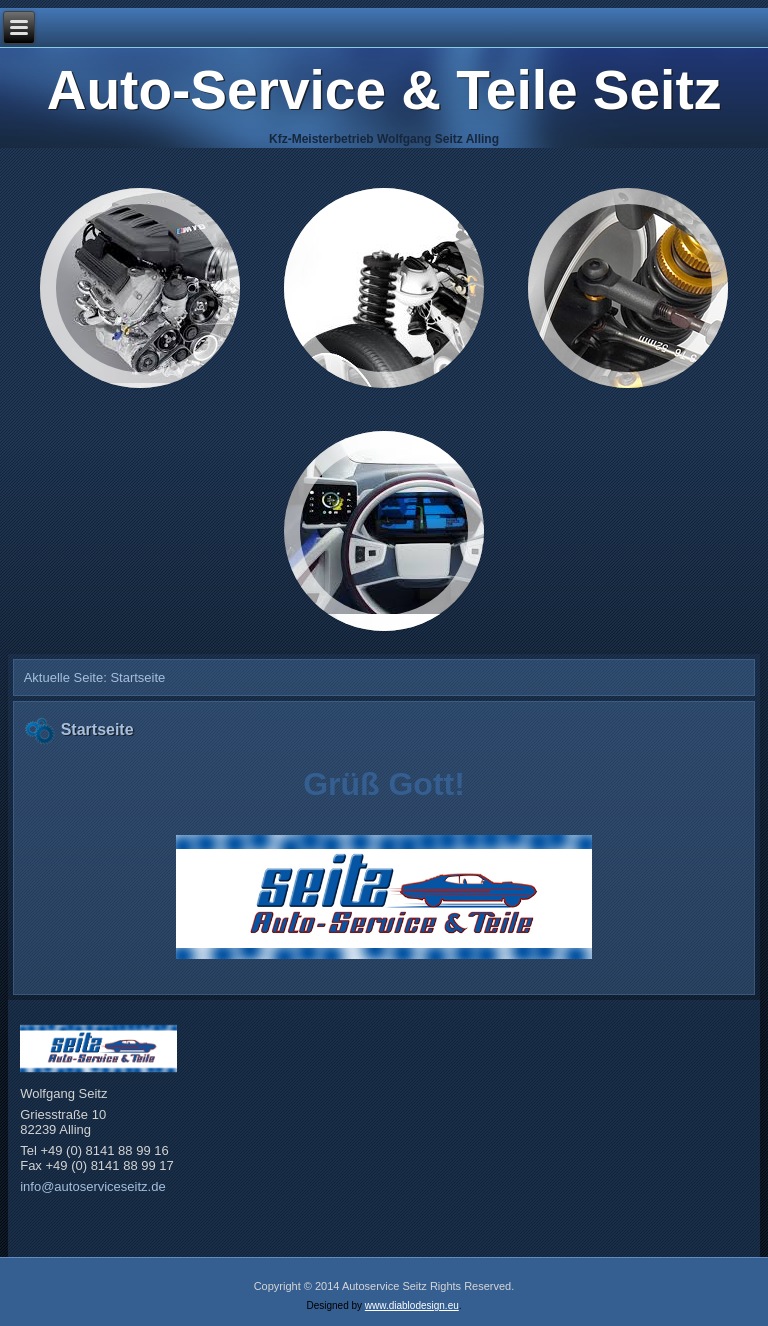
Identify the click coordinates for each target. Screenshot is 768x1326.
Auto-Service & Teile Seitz (384, 90)
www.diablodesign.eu (412, 1305)
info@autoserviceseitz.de (92, 1186)
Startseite (97, 729)
